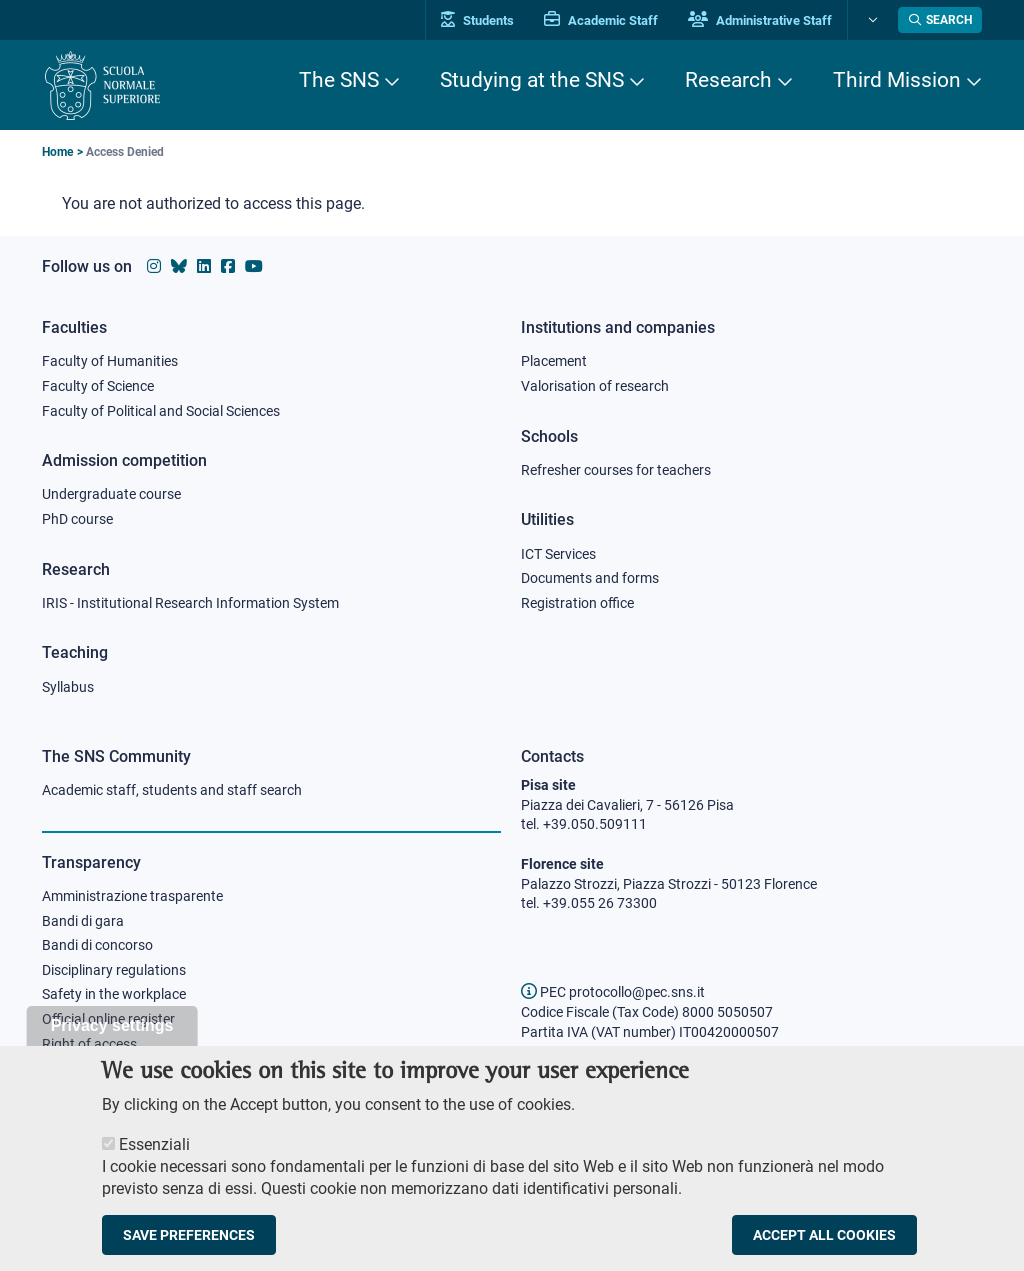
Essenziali (154, 1163)
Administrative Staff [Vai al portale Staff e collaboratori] (760, 20)
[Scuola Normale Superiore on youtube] (254, 266)
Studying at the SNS (532, 80)
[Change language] (870, 20)
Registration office (577, 603)
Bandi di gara (83, 921)
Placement (554, 361)
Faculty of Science (98, 386)
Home (57, 152)
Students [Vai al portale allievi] (477, 20)
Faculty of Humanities (110, 361)
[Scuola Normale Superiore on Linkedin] (204, 266)
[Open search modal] (940, 20)
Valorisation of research (595, 386)
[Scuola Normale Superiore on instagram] (154, 266)
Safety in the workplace (114, 994)
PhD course (77, 519)
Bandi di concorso (97, 945)
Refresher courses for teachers (616, 470)
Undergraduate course (111, 494)
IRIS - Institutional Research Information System (190, 603)
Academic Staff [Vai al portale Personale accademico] (601, 20)
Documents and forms (590, 578)
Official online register (108, 1019)
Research (728, 80)
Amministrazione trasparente (132, 896)
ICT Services (558, 554)
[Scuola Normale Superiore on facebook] (228, 266)
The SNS (339, 80)
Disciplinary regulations (114, 970)
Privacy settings (112, 1044)
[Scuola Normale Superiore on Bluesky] (179, 266)
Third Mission (897, 80)
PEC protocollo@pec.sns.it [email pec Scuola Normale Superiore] (613, 992)
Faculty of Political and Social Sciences (161, 411)
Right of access (89, 1044)
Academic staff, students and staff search (172, 790)
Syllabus (68, 687)
